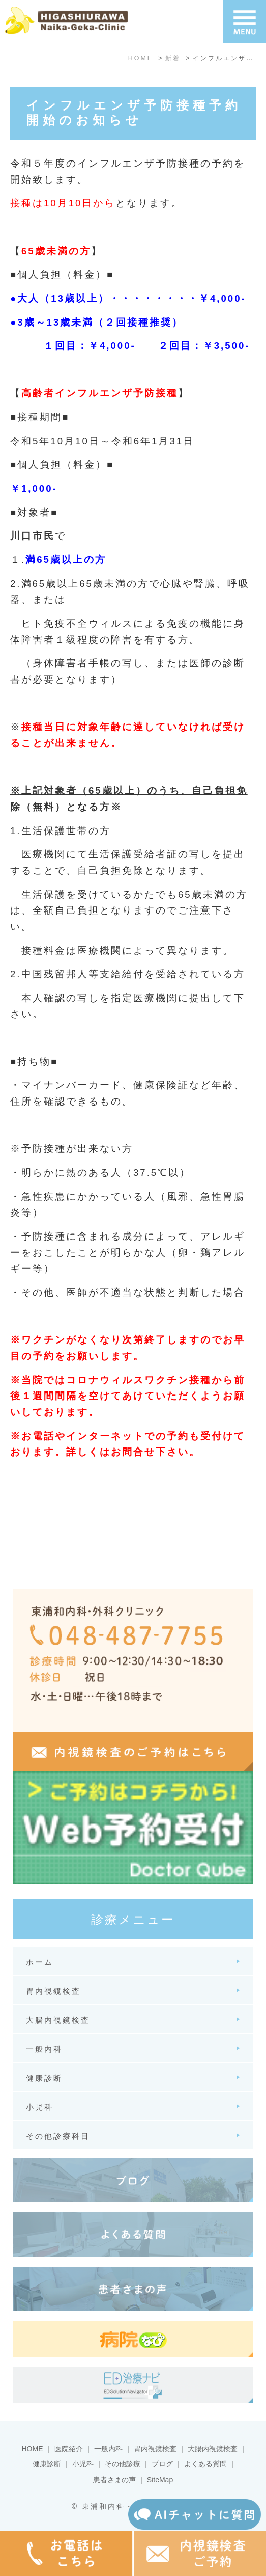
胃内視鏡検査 (155, 2449)
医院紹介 (68, 2449)
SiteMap (160, 2480)
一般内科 (108, 2449)
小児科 (83, 2464)
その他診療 (122, 2464)
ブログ (162, 2464)
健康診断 (47, 2464)
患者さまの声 (114, 2480)
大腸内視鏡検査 (213, 2449)
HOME (32, 2449)
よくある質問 (205, 2464)
